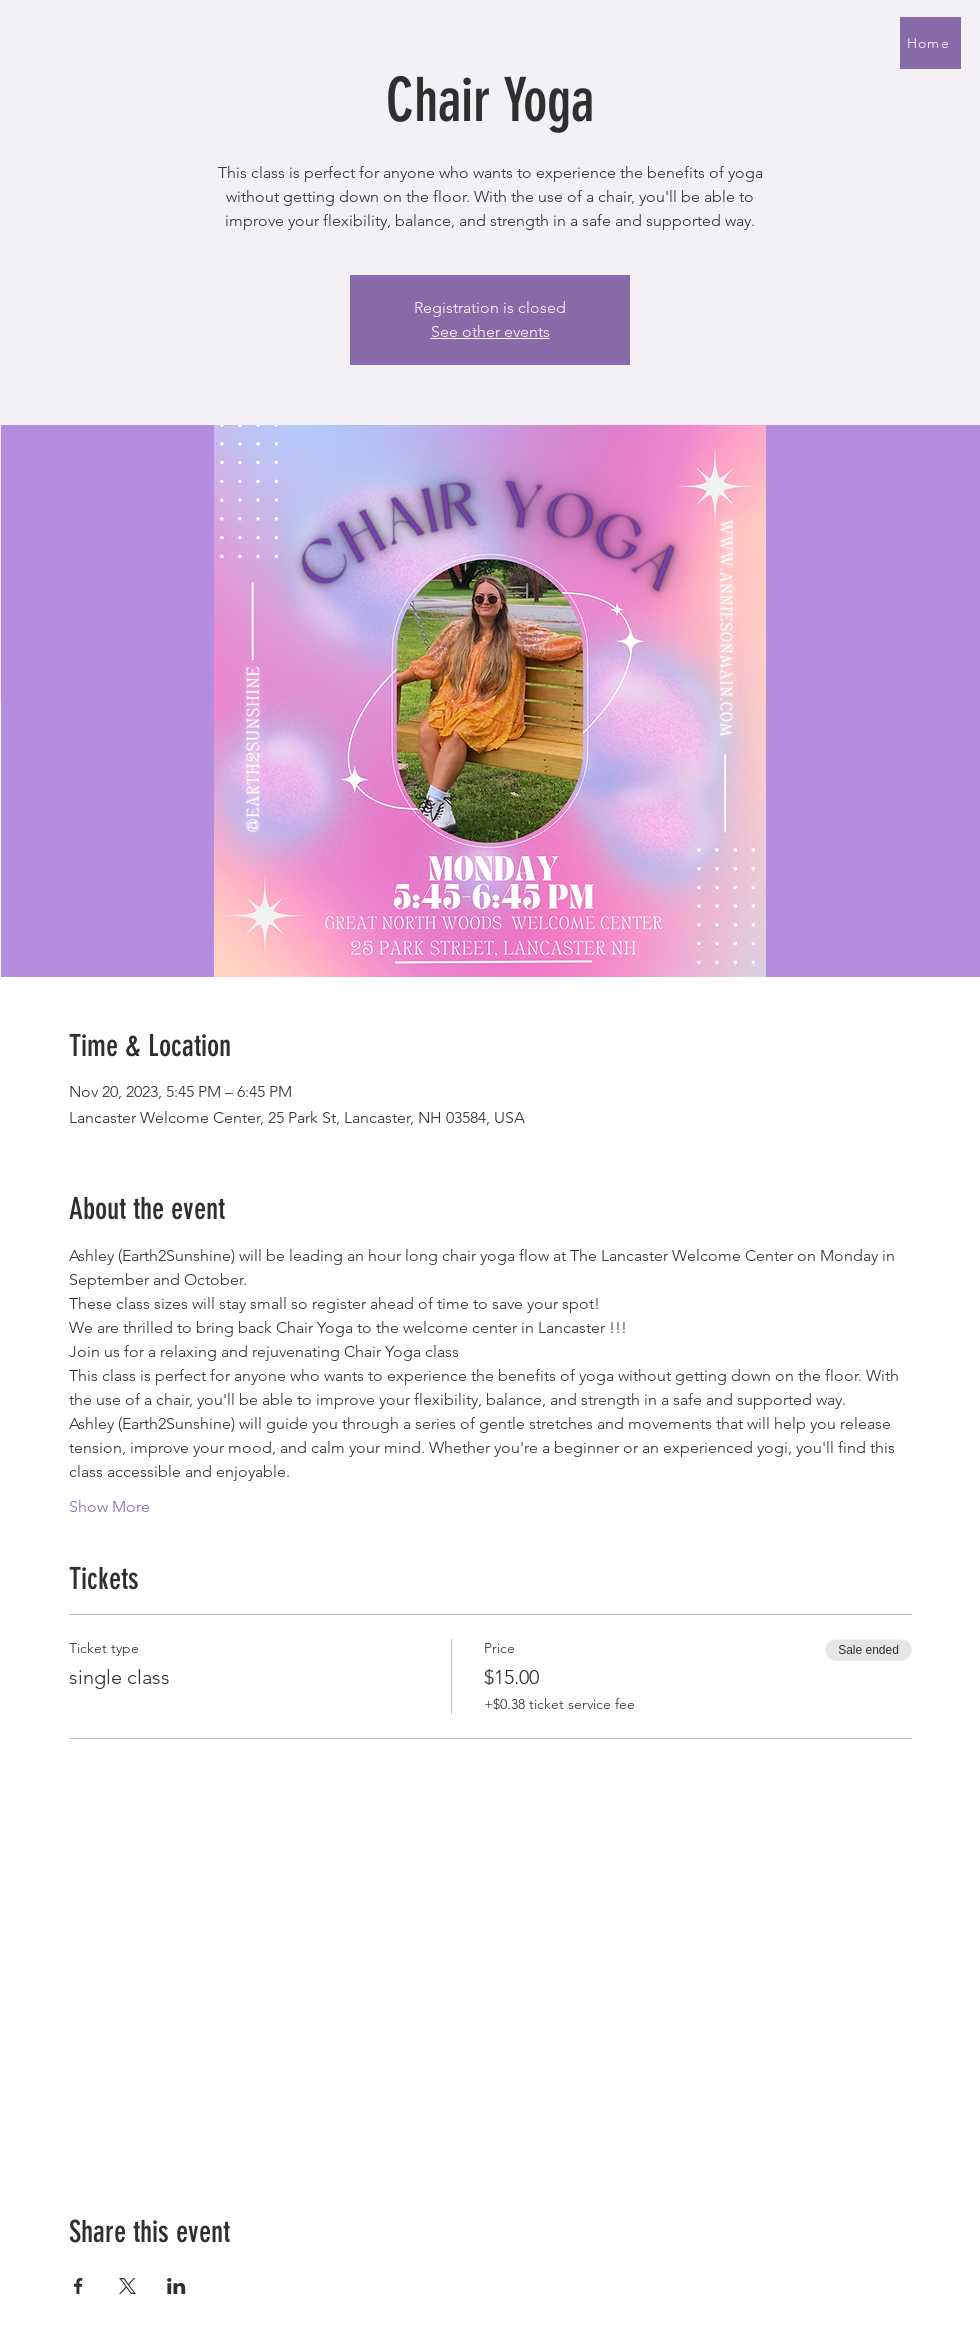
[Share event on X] (127, 2286)
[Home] (930, 43)
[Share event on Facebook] (78, 2286)
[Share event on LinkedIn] (176, 2286)
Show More (109, 1506)
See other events (490, 331)
